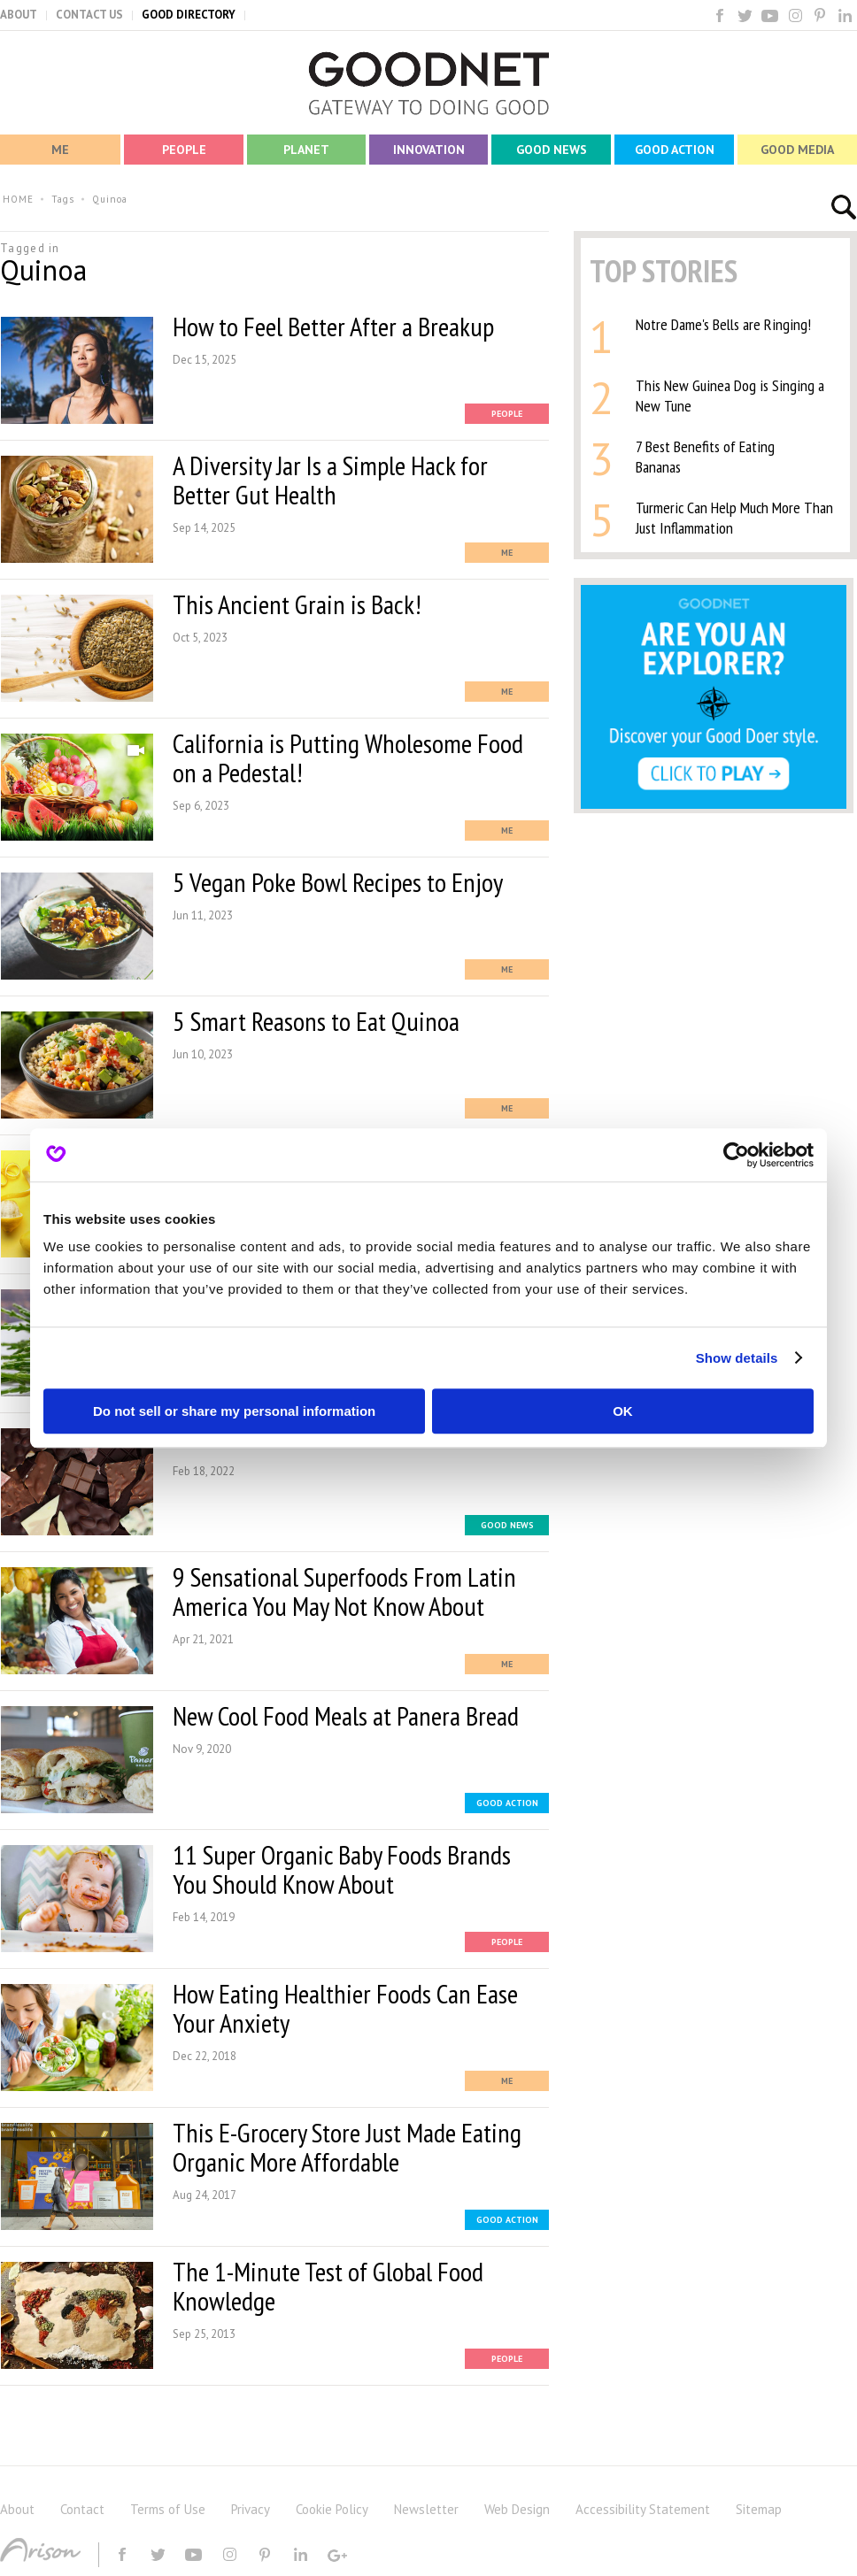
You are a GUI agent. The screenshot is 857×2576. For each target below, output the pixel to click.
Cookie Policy (332, 2509)
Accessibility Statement (642, 2509)
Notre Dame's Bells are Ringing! (723, 324)
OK (623, 1411)
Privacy (250, 2509)
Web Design (517, 2509)
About (17, 2509)
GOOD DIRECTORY (188, 14)
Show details (737, 1357)
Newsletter (426, 2509)
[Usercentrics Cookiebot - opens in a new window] (736, 1155)
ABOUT (18, 14)
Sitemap (759, 2509)
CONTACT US (89, 14)
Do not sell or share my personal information (234, 1411)
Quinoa (109, 199)
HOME (18, 199)
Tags (62, 199)
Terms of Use (167, 2509)
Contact (82, 2509)
